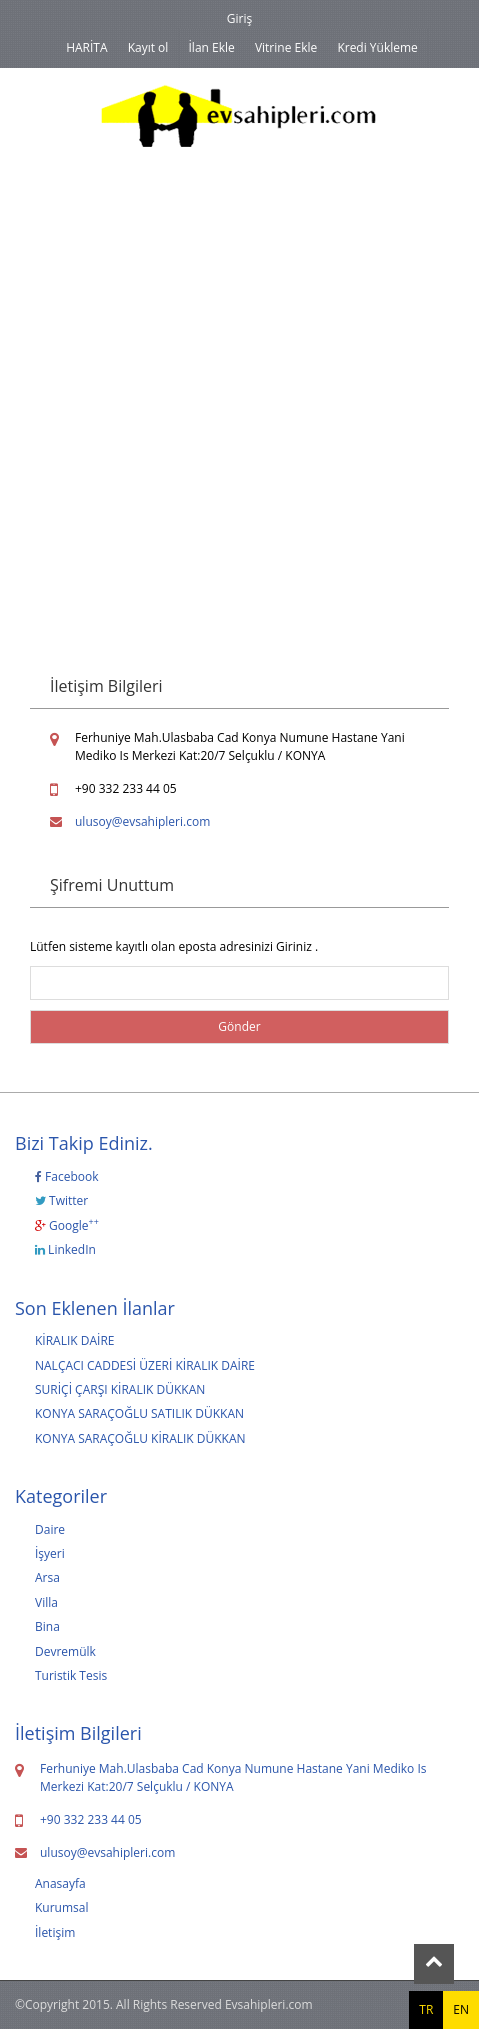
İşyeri (50, 1553)
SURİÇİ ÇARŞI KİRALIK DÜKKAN (120, 1389)
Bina (47, 1626)
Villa (46, 1602)
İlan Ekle (212, 47)
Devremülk (65, 1651)
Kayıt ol (148, 47)
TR (426, 2009)
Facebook (67, 1176)
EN (461, 2009)
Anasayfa (60, 1883)
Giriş (239, 18)
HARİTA (86, 47)
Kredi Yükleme (377, 47)
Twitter (61, 1200)
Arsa (47, 1577)
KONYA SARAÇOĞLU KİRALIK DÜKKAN (140, 1438)
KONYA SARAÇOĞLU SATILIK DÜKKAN (139, 1413)
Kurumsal (62, 1907)
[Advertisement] (239, 387)
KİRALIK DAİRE (75, 1340)
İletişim (55, 1932)
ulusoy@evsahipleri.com (142, 821)
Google (67, 1225)
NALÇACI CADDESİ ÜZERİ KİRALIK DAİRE (145, 1365)
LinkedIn (65, 1249)
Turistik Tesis (71, 1675)
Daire (50, 1529)
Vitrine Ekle (286, 47)
